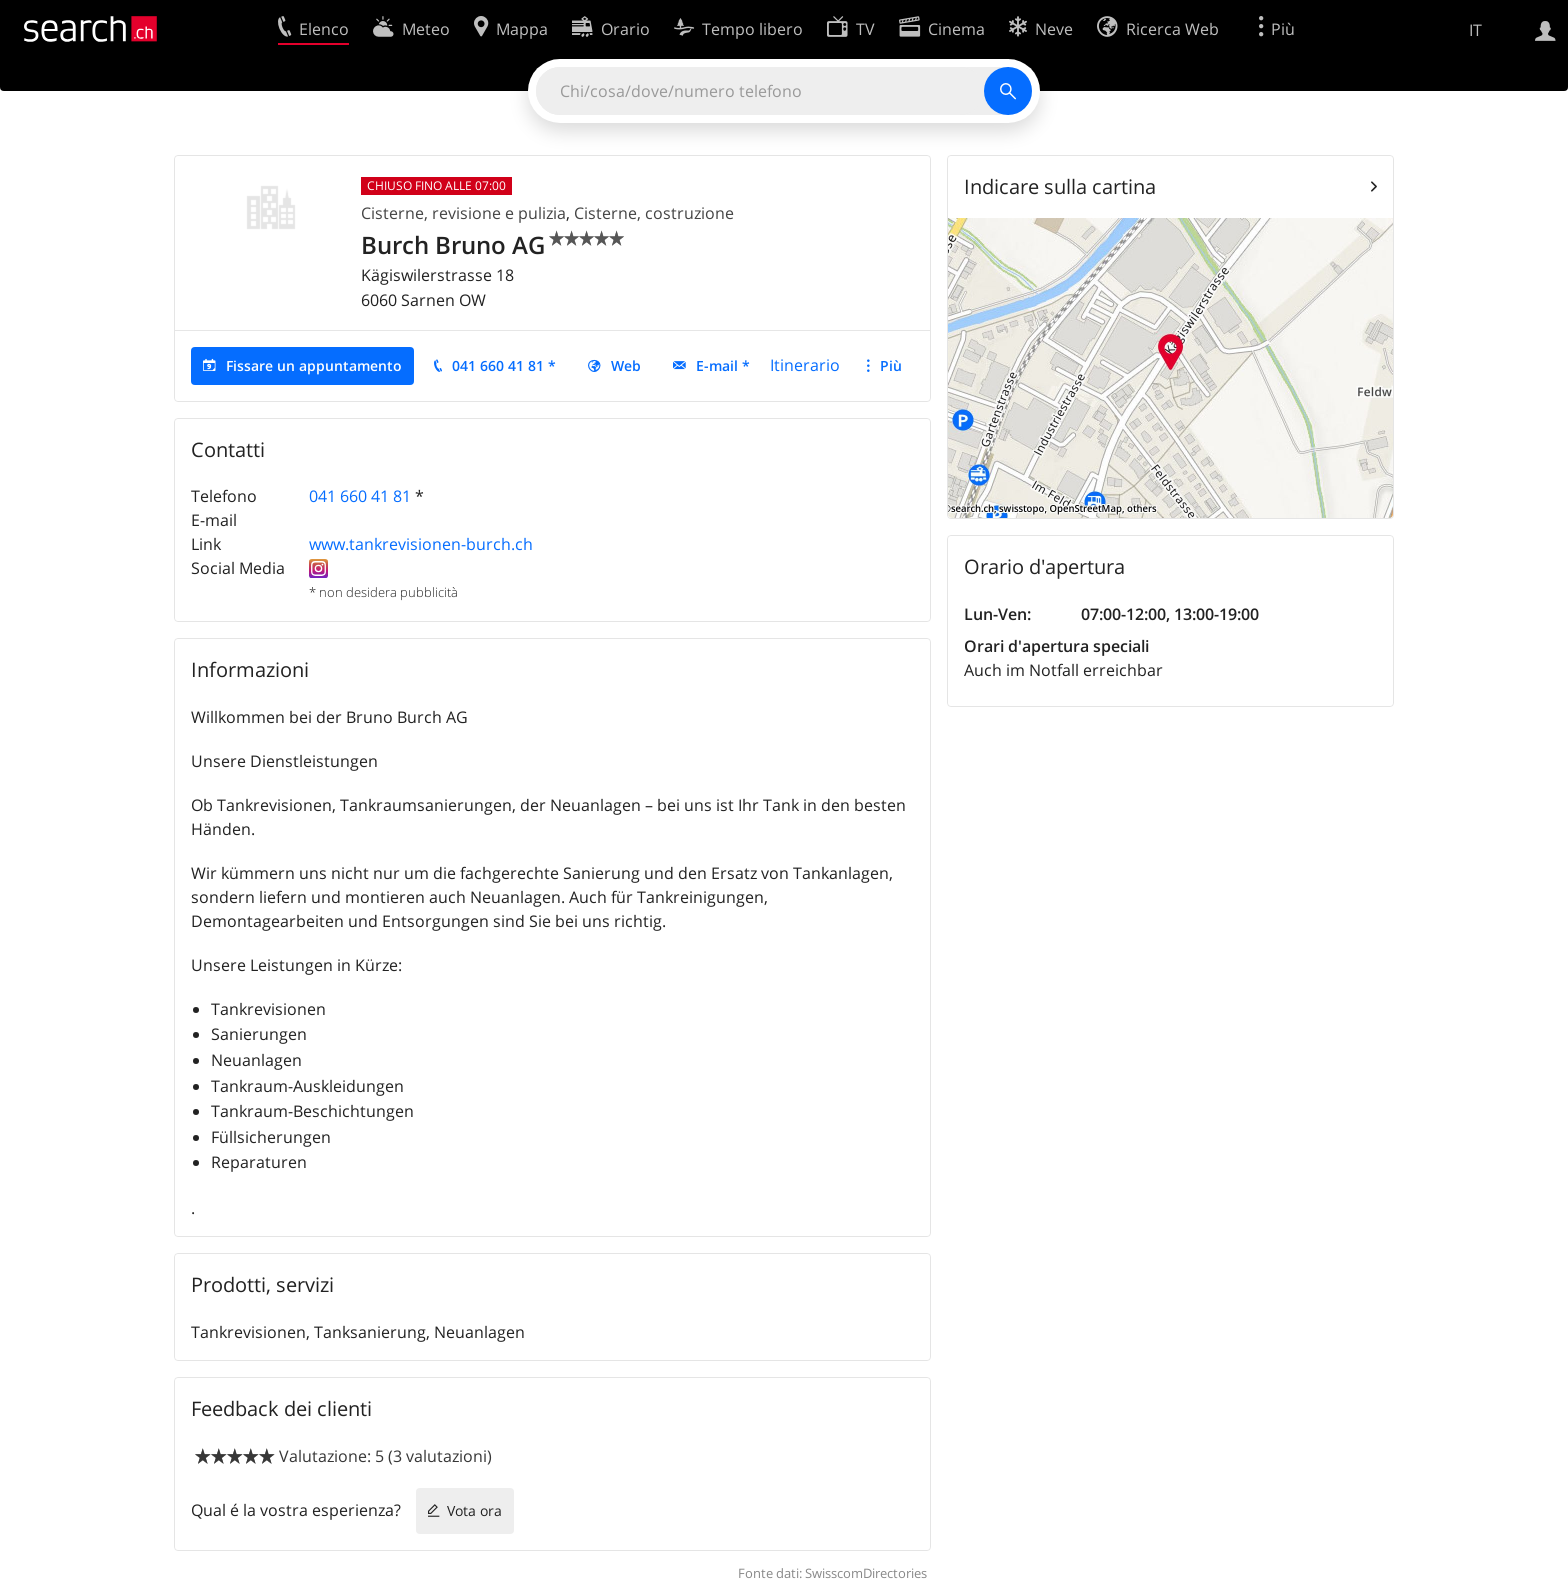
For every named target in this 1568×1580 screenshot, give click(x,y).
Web (626, 365)
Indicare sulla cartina (1060, 186)
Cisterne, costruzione (654, 213)
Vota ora (474, 1510)
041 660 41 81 (360, 496)
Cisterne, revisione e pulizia (463, 213)
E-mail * (723, 365)
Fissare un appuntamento (314, 365)
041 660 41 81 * (504, 365)
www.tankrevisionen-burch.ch (421, 544)
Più (891, 365)
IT (1475, 30)
